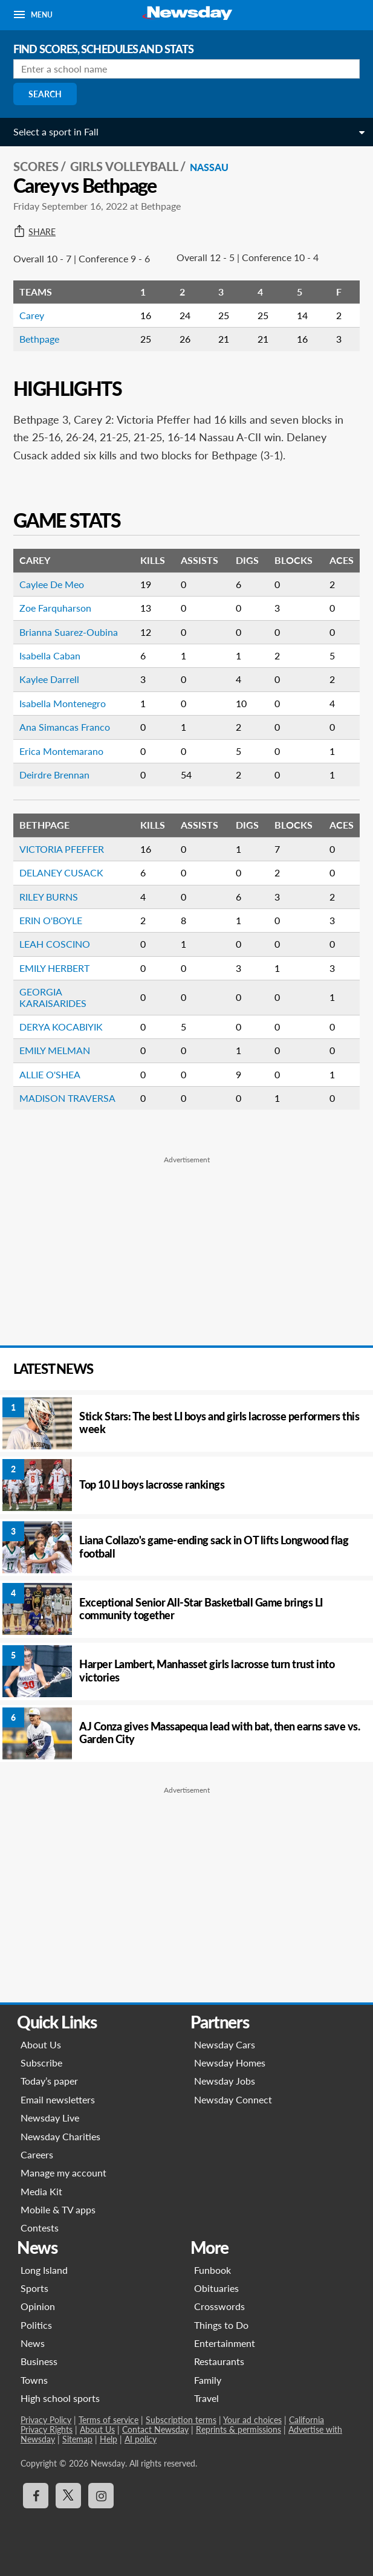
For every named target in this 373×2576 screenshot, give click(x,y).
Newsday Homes (229, 2062)
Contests (40, 2227)
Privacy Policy (46, 2420)
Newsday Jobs (224, 2080)
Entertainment (224, 2343)
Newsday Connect (233, 2099)
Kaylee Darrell (49, 679)
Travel (206, 2398)
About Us (41, 2044)
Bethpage (39, 339)
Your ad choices (252, 2420)
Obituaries (216, 2288)
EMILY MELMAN (54, 1050)
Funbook (212, 2270)
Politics (36, 2325)
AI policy (141, 2439)
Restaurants (219, 2361)
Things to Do (221, 2325)
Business (39, 2361)
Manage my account (63, 2172)
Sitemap (77, 2439)
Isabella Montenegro (62, 703)
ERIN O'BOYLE (50, 920)
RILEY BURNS (48, 896)
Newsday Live (50, 2117)
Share (34, 232)
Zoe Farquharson (55, 607)
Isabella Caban (49, 655)
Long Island (44, 2270)
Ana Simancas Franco (64, 727)
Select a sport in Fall (56, 131)
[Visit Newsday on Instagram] (101, 2495)
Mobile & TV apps (58, 2209)
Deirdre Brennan (54, 774)
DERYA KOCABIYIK (61, 1026)
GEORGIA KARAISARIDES (52, 997)
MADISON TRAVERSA (67, 1098)
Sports (34, 2288)
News (33, 2343)
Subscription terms (181, 2420)
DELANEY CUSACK (61, 872)
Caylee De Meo (51, 584)
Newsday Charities (60, 2136)
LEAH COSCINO (54, 944)
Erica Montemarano (61, 751)
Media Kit (41, 2191)
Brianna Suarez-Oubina (68, 632)
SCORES (36, 166)
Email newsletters (58, 2099)
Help (108, 2439)
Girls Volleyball (124, 166)
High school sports (60, 2398)
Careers (37, 2154)
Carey (31, 315)
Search (45, 94)
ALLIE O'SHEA (49, 1074)
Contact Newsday (155, 2429)
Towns (34, 2380)
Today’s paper (49, 2080)
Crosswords (219, 2306)
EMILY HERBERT (54, 968)
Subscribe (41, 2062)
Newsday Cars (224, 2044)
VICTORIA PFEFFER (61, 849)
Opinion (38, 2306)
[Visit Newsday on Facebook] (35, 2495)
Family (207, 2380)
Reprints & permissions (238, 2429)
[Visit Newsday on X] (68, 2495)
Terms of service (108, 2420)
